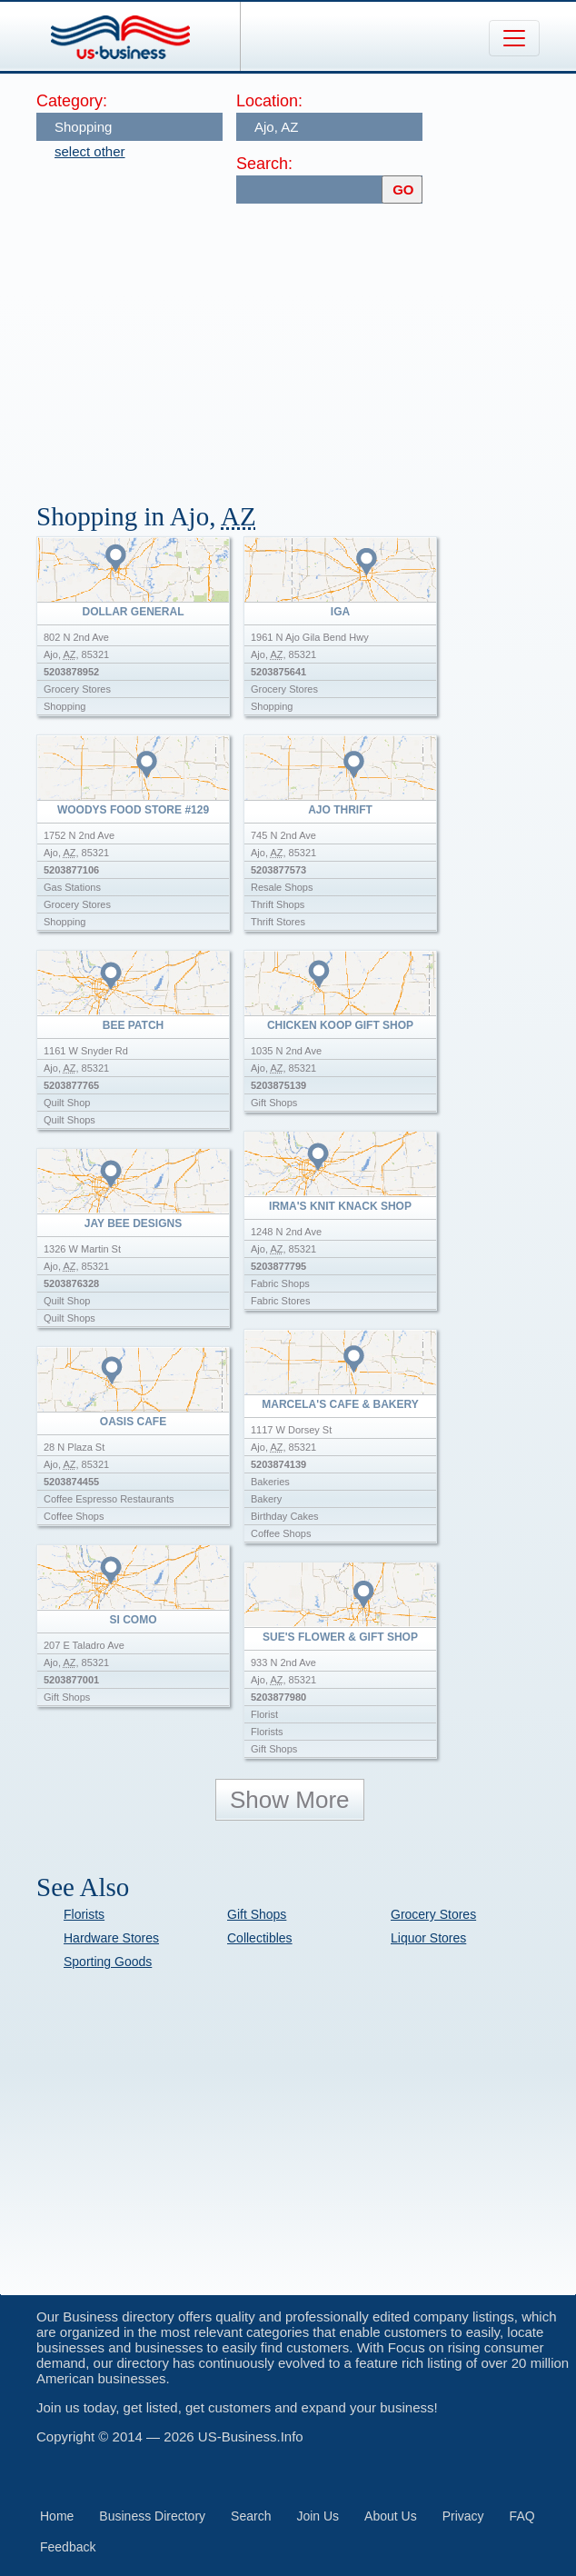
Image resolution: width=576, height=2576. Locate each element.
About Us (390, 2516)
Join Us (317, 2516)
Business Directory (152, 2516)
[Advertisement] (306, 344)
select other (90, 151)
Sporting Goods (108, 1961)
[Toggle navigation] (514, 38)
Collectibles (260, 1938)
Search (251, 2516)
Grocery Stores (433, 1914)
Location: (269, 101)
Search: (264, 164)
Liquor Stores (428, 1938)
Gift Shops (256, 1914)
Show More (290, 1799)
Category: (71, 101)
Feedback (67, 2547)
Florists (84, 1914)
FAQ (522, 2516)
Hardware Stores (111, 1938)
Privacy (463, 2516)
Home (57, 2516)
